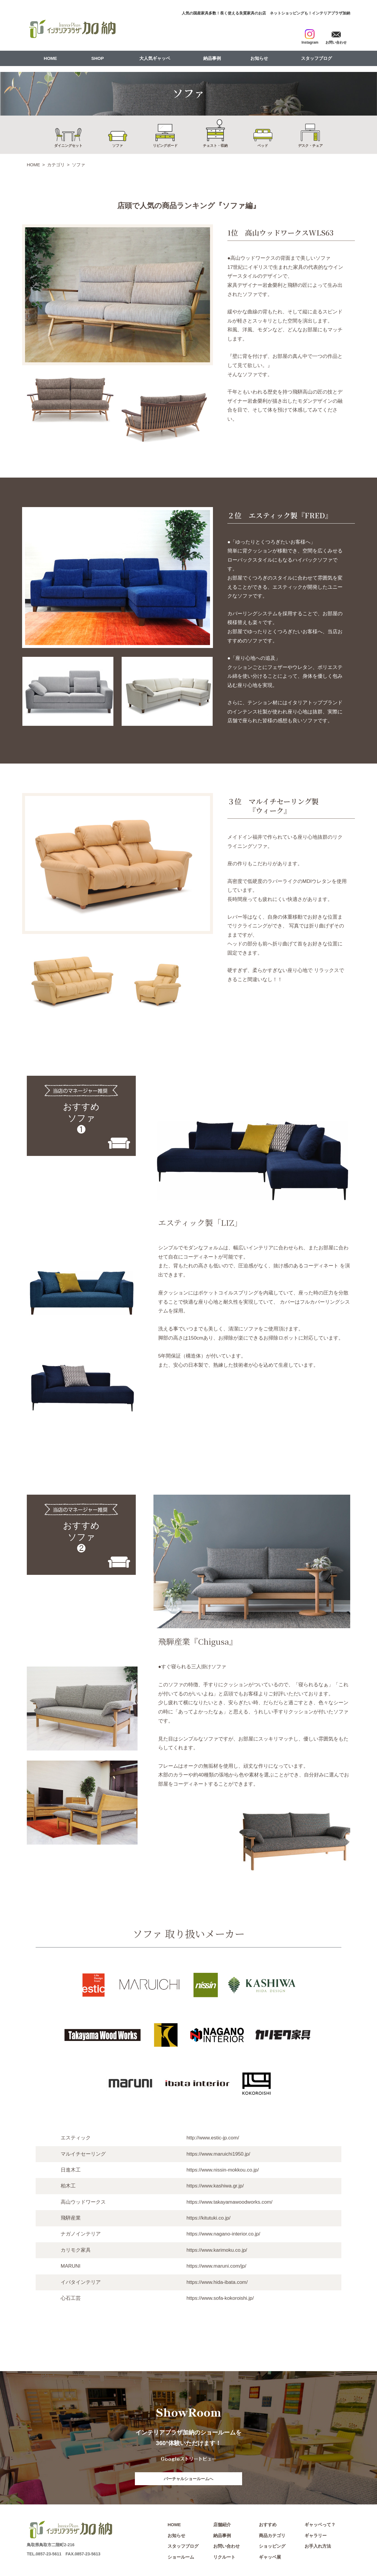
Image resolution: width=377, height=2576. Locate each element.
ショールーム (181, 2556)
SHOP (97, 58)
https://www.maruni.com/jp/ (216, 2266)
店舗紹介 (222, 2524)
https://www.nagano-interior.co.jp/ (223, 2234)
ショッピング (272, 2546)
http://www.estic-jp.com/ (212, 2138)
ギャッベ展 (270, 2556)
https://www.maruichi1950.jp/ (218, 2154)
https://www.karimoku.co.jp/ (216, 2250)
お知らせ (259, 58)
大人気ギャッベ (154, 58)
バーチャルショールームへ (188, 2478)
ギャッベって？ (320, 2524)
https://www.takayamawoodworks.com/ (229, 2202)
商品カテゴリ (272, 2535)
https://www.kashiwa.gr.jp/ (215, 2186)
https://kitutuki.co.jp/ (208, 2218)
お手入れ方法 (318, 2546)
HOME (50, 58)
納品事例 (212, 58)
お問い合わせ (226, 2546)
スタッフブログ (316, 58)
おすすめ (268, 2524)
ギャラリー (316, 2535)
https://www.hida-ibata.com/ (217, 2282)
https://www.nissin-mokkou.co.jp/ (222, 2170)
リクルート (224, 2556)
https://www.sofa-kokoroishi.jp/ (220, 2298)
